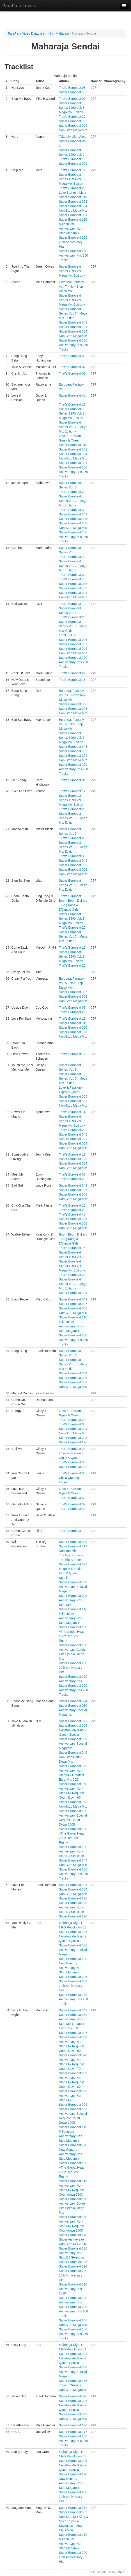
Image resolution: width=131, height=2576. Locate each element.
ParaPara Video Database (26, 33)
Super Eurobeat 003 (73, 121)
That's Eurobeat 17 (72, 404)
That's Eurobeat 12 (72, 791)
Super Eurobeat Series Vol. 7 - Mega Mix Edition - (73, 313)
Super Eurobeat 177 (73, 2432)
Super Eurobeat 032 (73, 2507)
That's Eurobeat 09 (72, 98)
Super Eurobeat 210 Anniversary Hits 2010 (73, 2289)
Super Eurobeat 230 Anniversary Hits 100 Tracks (73, 2311)
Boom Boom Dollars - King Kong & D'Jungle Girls (73, 905)
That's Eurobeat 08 (72, 87)
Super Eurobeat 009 (73, 1542)
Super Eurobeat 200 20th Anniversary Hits (73, 242)
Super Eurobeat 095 (73, 2104)
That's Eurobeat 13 (72, 679)
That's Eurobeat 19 (72, 159)
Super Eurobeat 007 (73, 992)
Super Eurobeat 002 (73, 92)
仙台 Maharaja (58, 33)
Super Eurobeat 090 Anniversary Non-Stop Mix (73, 1600)
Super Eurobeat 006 (73, 704)
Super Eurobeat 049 (73, 514)
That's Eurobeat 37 (72, 1504)
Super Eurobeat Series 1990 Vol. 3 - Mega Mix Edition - (72, 107)
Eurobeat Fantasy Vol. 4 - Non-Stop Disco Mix (71, 724)
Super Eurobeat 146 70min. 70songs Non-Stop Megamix (73, 2385)
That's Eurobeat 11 (72, 170)
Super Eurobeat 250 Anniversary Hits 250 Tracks (73, 255)
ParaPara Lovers (19, 5)
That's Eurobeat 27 (72, 673)
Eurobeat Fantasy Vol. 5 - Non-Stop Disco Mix (71, 983)
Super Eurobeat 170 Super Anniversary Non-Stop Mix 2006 (73, 2239)
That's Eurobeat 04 (72, 780)
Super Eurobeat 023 (73, 1721)
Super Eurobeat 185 (73, 2262)
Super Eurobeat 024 (73, 1701)
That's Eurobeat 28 (72, 1420)
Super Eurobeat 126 (73, 1442)
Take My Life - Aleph (73, 136)
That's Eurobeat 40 (72, 579)
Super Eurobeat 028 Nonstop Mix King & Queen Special (73, 2358)
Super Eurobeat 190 (73, 1916)
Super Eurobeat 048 (73, 197)
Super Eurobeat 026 (73, 2396)
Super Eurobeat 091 (73, 215)
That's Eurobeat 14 (72, 1112)
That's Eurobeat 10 (72, 947)
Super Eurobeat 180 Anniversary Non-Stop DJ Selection (73, 1851)
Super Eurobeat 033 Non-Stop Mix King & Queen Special (73, 2516)
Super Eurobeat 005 (73, 519)
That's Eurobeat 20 (72, 116)
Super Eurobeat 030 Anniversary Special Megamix (73, 1586)
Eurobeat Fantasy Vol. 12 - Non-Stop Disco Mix (72, 695)
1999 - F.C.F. (68, 635)
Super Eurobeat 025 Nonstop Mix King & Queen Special (73, 1730)
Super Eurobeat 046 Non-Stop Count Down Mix (73, 1757)
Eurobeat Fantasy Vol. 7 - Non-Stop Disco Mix (71, 286)
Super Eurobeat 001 (73, 163)
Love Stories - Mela (72, 192)
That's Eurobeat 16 (72, 1205)
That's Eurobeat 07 (72, 367)
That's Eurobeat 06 (72, 1174)
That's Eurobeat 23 (72, 1449)
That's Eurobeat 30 (72, 510)
